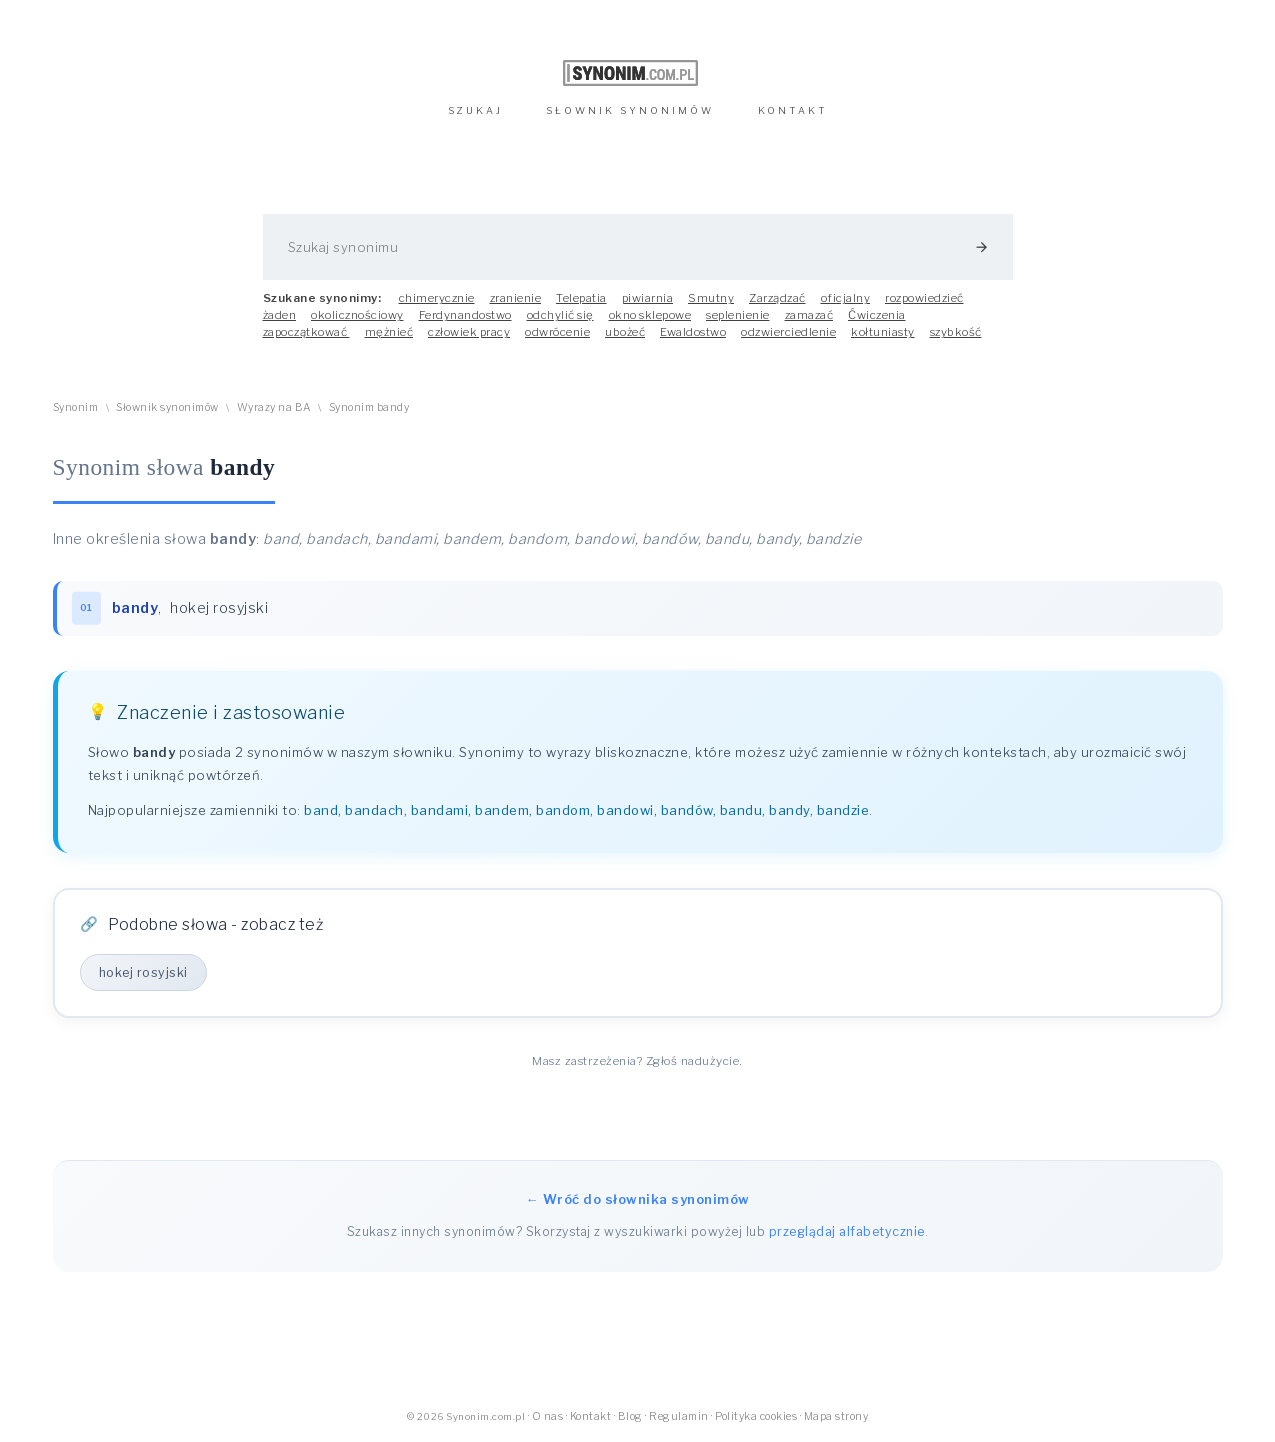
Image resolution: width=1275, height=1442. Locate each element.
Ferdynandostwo (465, 315)
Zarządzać (777, 298)
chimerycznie (437, 298)
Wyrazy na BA (274, 407)
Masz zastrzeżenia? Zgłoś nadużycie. (637, 1061)
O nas (548, 1416)
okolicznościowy (357, 315)
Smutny (711, 298)
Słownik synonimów (167, 407)
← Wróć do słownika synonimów (638, 1199)
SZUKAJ (475, 110)
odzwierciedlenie (788, 332)
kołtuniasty (883, 332)
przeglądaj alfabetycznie (847, 1231)
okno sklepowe (650, 315)
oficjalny (846, 298)
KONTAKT (793, 110)
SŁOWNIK (630, 110)
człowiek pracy (469, 332)
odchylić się (560, 315)
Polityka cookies (756, 1416)
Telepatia (581, 298)
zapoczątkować (306, 332)
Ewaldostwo (693, 332)
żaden (280, 315)
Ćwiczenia (877, 315)
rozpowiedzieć (924, 298)
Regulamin (679, 1416)
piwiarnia (648, 298)
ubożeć (625, 332)
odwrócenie (557, 332)
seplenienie (738, 315)
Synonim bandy (369, 407)
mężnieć (389, 332)
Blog (630, 1416)
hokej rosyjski (219, 608)
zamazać (809, 315)
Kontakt (591, 1416)
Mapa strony (836, 1416)
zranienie (516, 298)
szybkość (956, 332)
